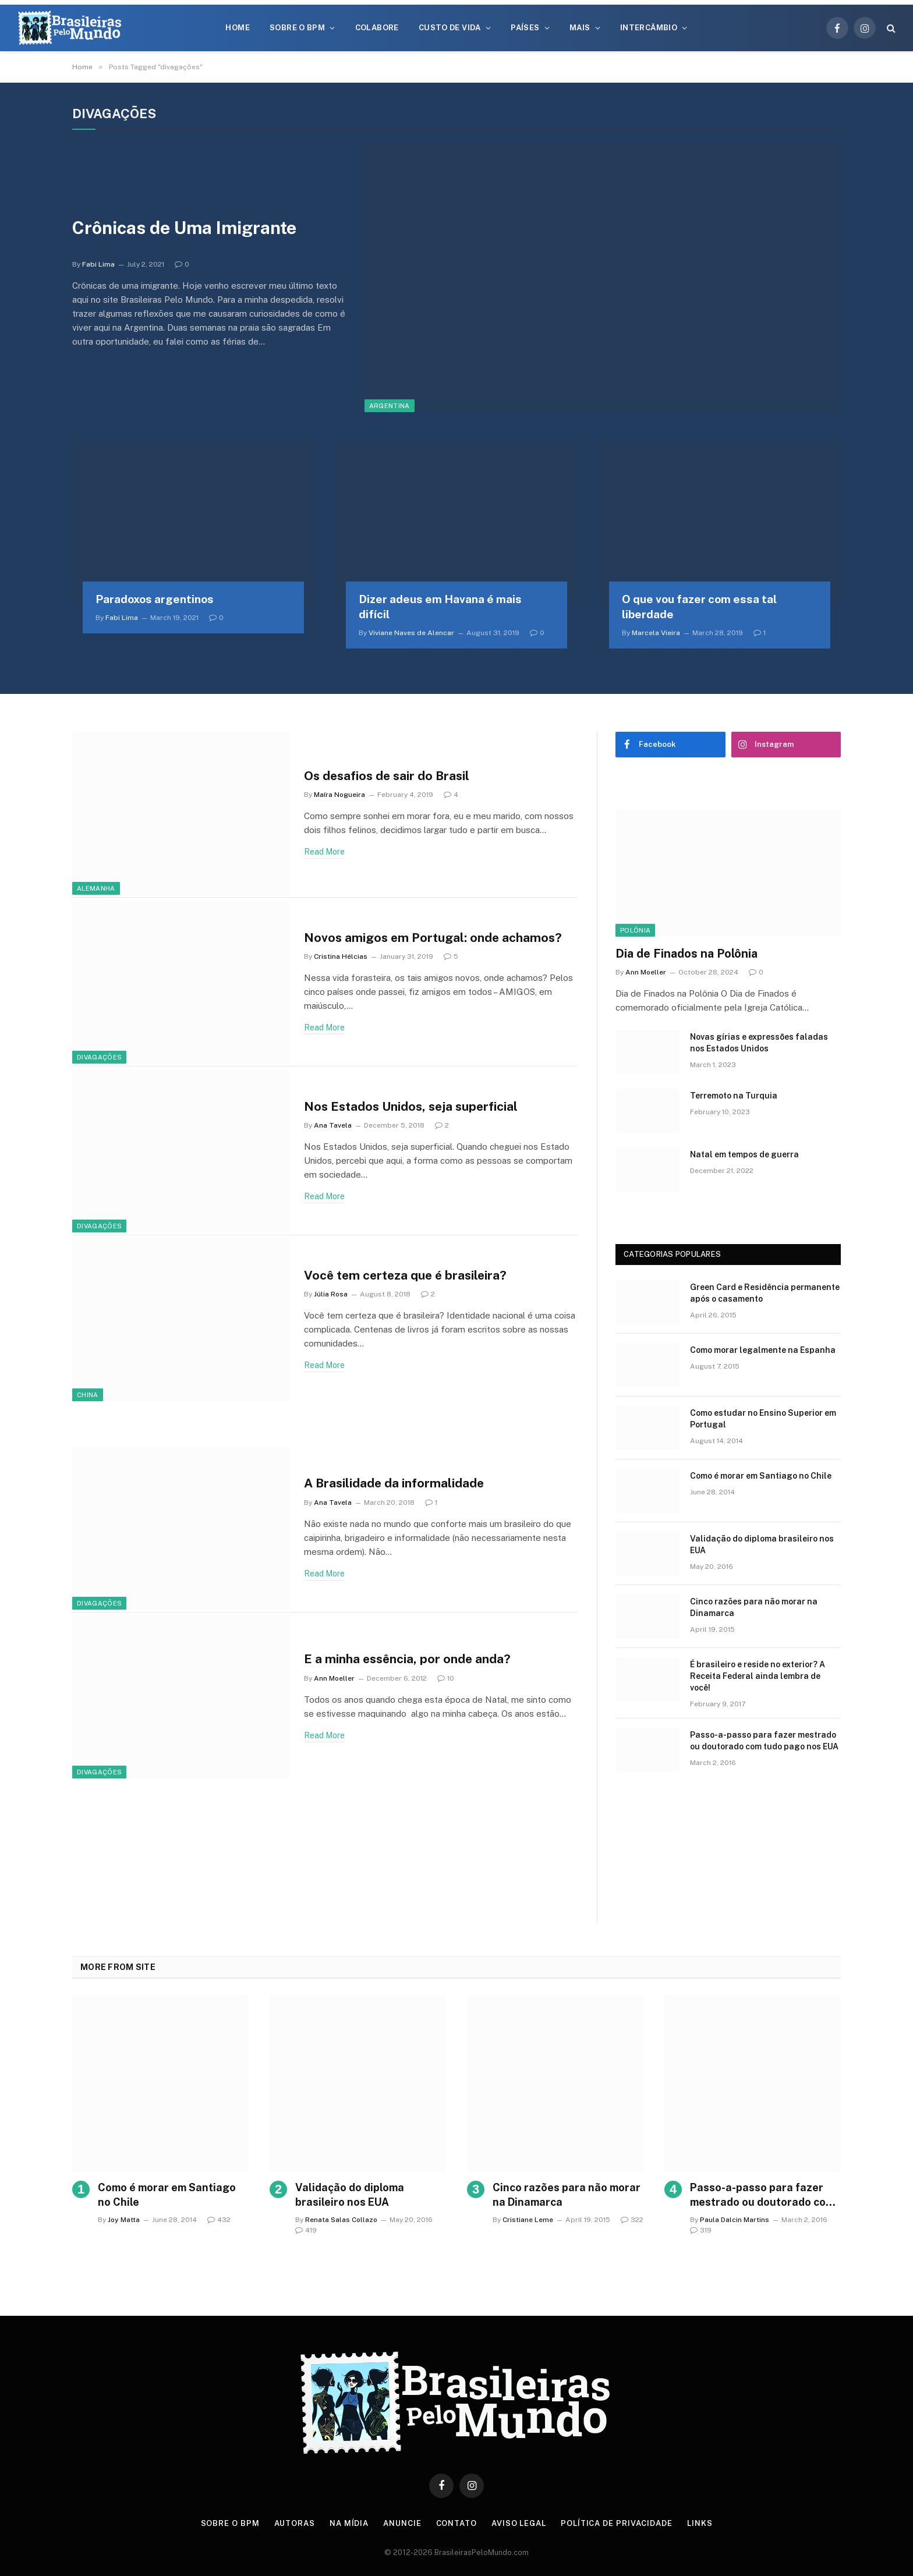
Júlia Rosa (331, 1294)
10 (445, 1678)
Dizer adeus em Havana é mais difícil (440, 607)
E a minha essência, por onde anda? (407, 1659)
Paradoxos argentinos (154, 599)
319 (701, 2230)
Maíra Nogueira (339, 795)
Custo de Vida (450, 27)
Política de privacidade (617, 2523)
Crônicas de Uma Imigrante (184, 227)
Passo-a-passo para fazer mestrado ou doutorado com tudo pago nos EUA (764, 1740)
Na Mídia (349, 2523)
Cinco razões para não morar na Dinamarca (754, 1607)
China (87, 1394)
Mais (579, 27)
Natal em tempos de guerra (744, 1154)
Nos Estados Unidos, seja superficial (411, 1106)
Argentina (389, 405)
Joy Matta (124, 2220)
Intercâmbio (648, 27)
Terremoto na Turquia (733, 1095)
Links (700, 2523)
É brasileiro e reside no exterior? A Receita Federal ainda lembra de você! (757, 1676)
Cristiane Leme (527, 2220)
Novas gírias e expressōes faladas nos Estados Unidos (759, 1042)
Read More (324, 851)
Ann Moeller (334, 1678)
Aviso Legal (518, 2523)
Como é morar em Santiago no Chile (760, 1475)
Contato (456, 2523)
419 (306, 2230)
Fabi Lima (98, 264)
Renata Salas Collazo (341, 2220)
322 (632, 2220)
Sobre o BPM (297, 27)
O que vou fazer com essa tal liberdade (699, 607)
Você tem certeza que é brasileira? (405, 1275)
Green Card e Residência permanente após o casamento (765, 1292)
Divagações (99, 1057)
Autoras (294, 2523)
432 (219, 2220)
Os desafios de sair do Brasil (386, 775)
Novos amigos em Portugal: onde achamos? (433, 937)
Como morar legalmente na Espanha (763, 1350)
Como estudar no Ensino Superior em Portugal (763, 1418)
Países (525, 27)
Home (237, 27)
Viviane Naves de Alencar (411, 633)
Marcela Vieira (656, 633)
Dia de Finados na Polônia (686, 954)
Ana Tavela (333, 1125)
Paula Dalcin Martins (734, 2220)
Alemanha (96, 888)
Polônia (635, 930)
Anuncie (402, 2523)
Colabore (377, 27)
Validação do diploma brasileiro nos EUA (762, 1544)
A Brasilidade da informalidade (394, 1483)
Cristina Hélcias (340, 956)
